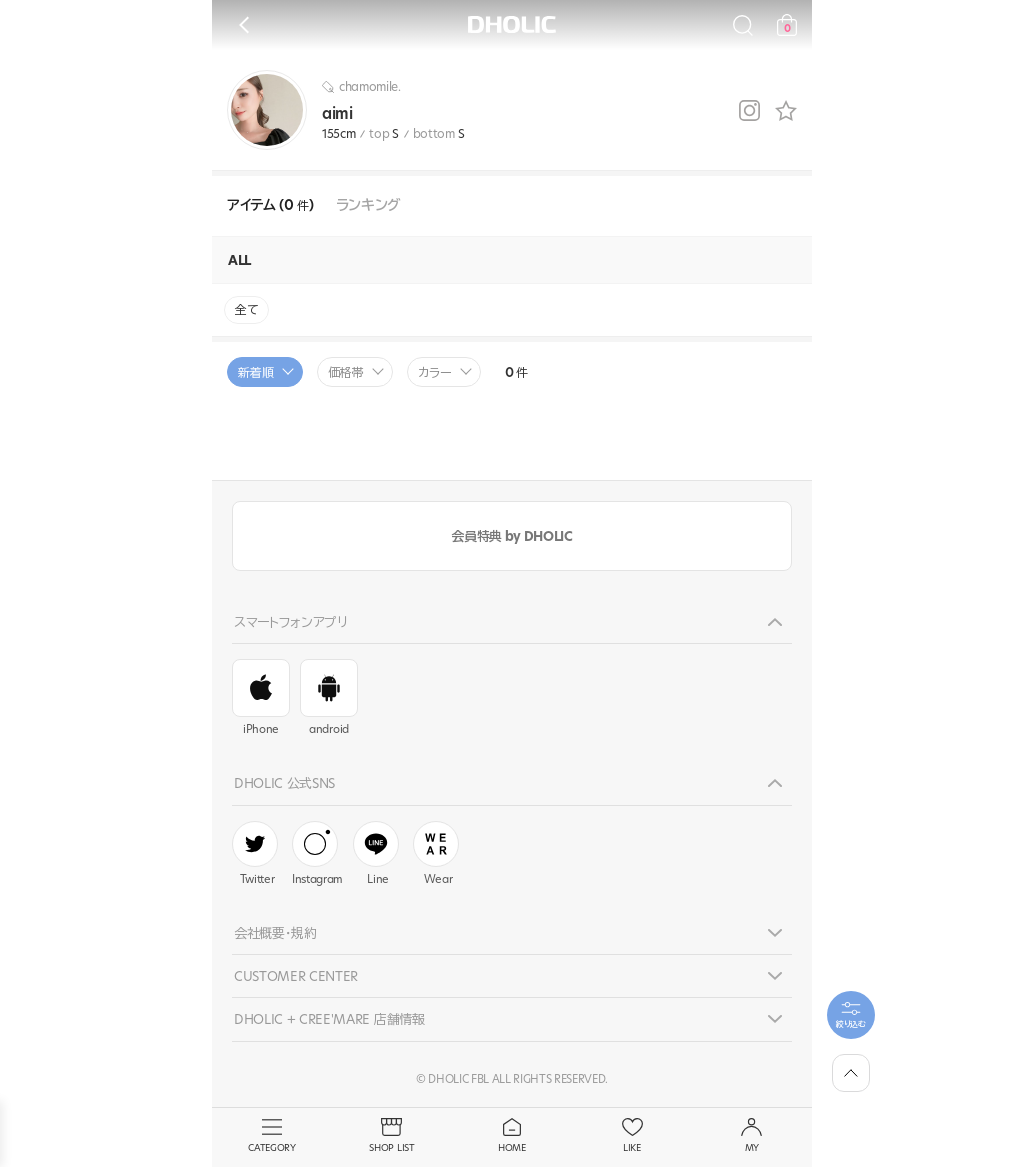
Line (376, 854)
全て (246, 309)
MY (752, 1136)
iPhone (261, 698)
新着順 (256, 372)
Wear (436, 854)
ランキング (368, 205)
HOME (512, 1136)
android (329, 698)
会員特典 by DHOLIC (511, 536)
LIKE (632, 1136)
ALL (239, 260)
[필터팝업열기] (851, 1015)
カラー (435, 372)
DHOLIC (512, 24)
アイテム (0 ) (270, 205)
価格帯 (346, 372)
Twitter (255, 854)
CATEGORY (272, 1136)
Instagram (317, 854)
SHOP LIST (392, 1136)
